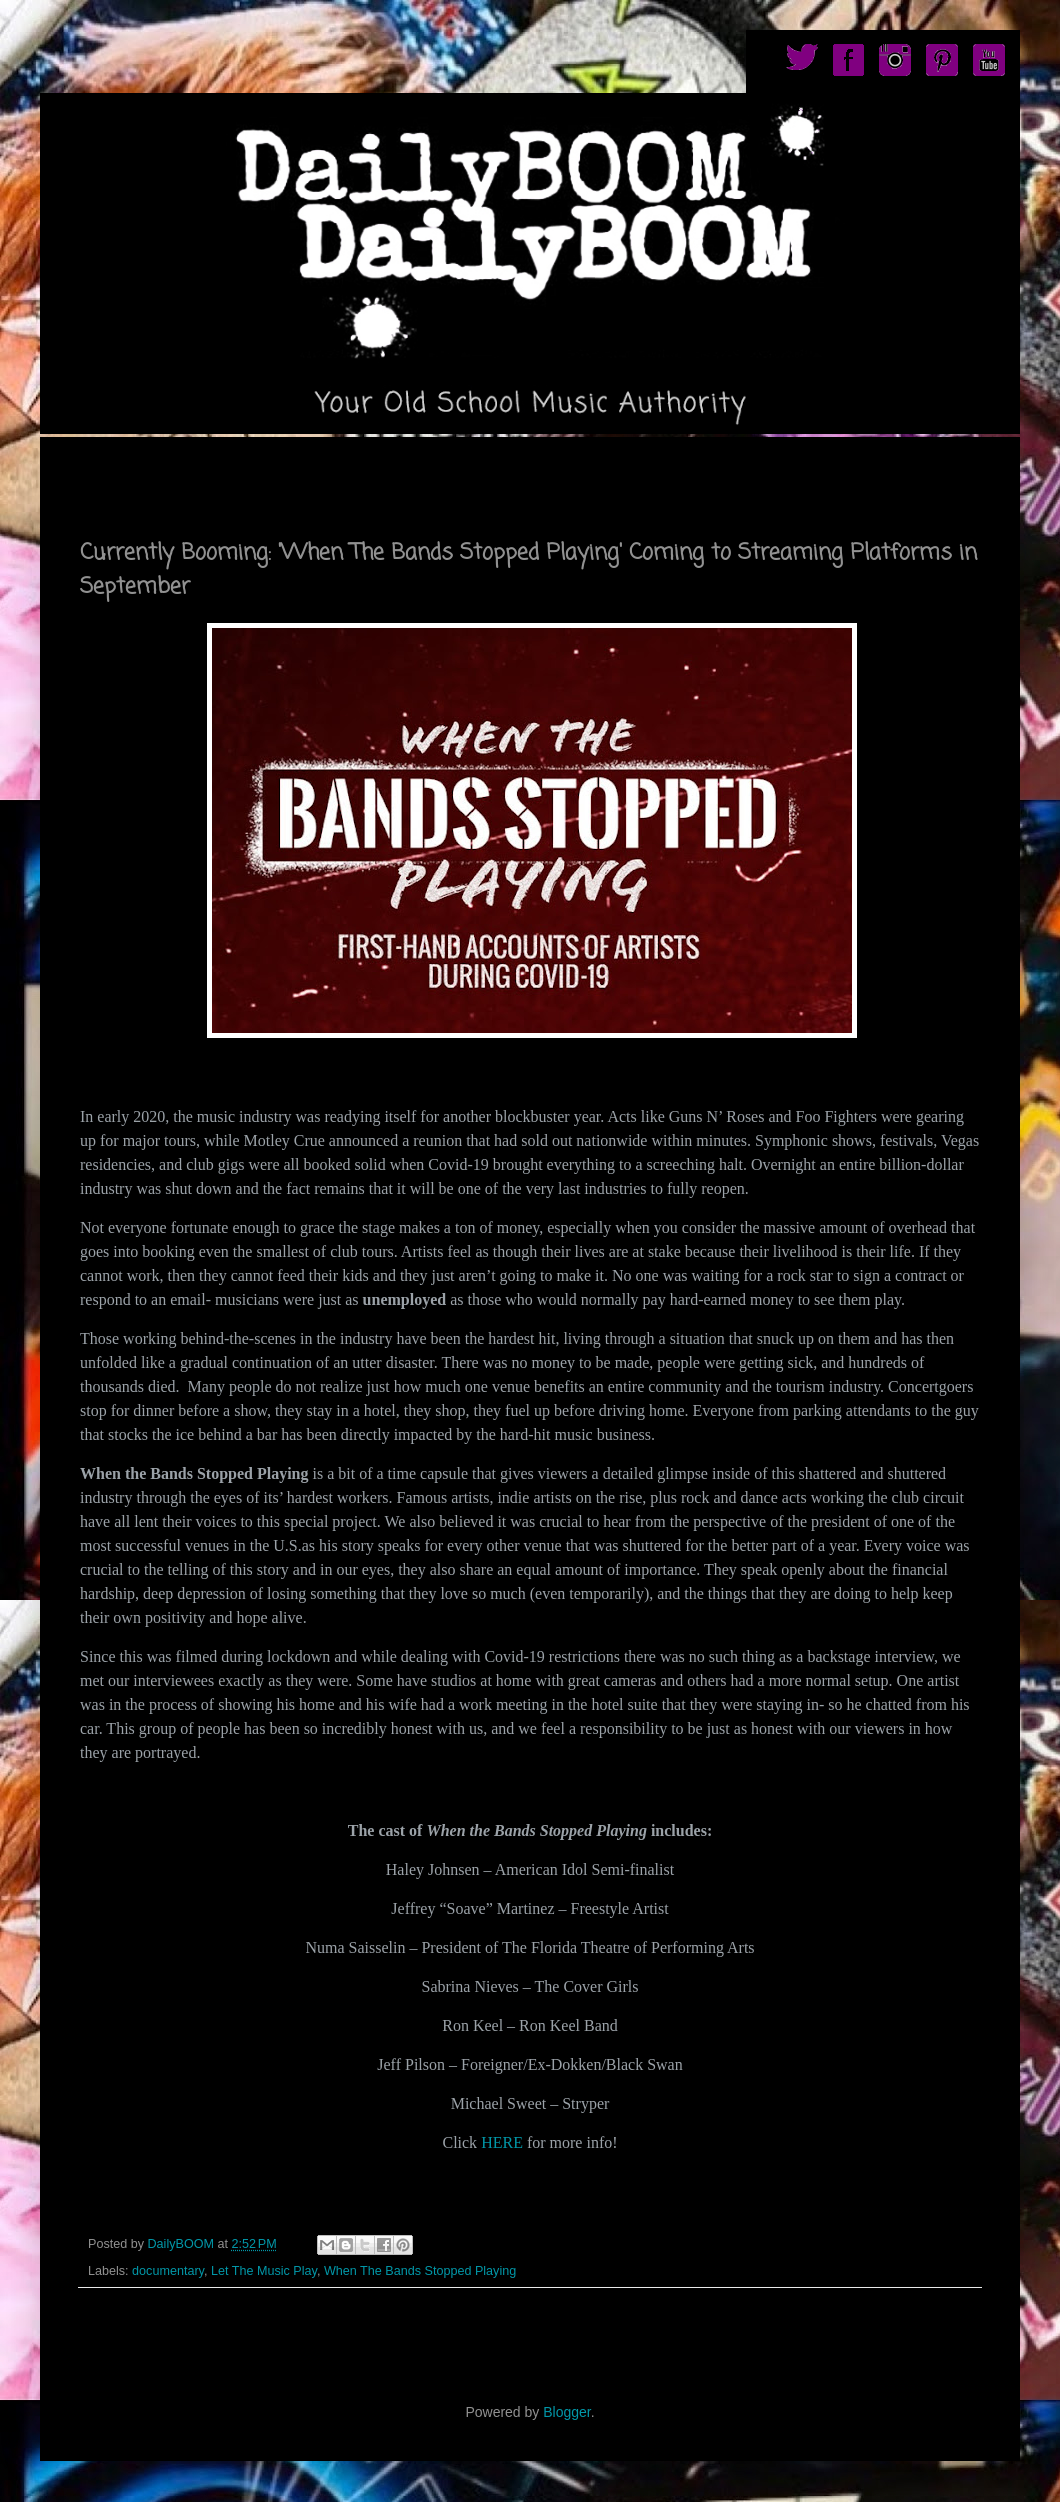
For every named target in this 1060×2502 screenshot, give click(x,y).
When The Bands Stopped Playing (420, 2271)
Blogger (566, 2412)
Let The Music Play (264, 2271)
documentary (168, 2271)
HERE (502, 2142)
